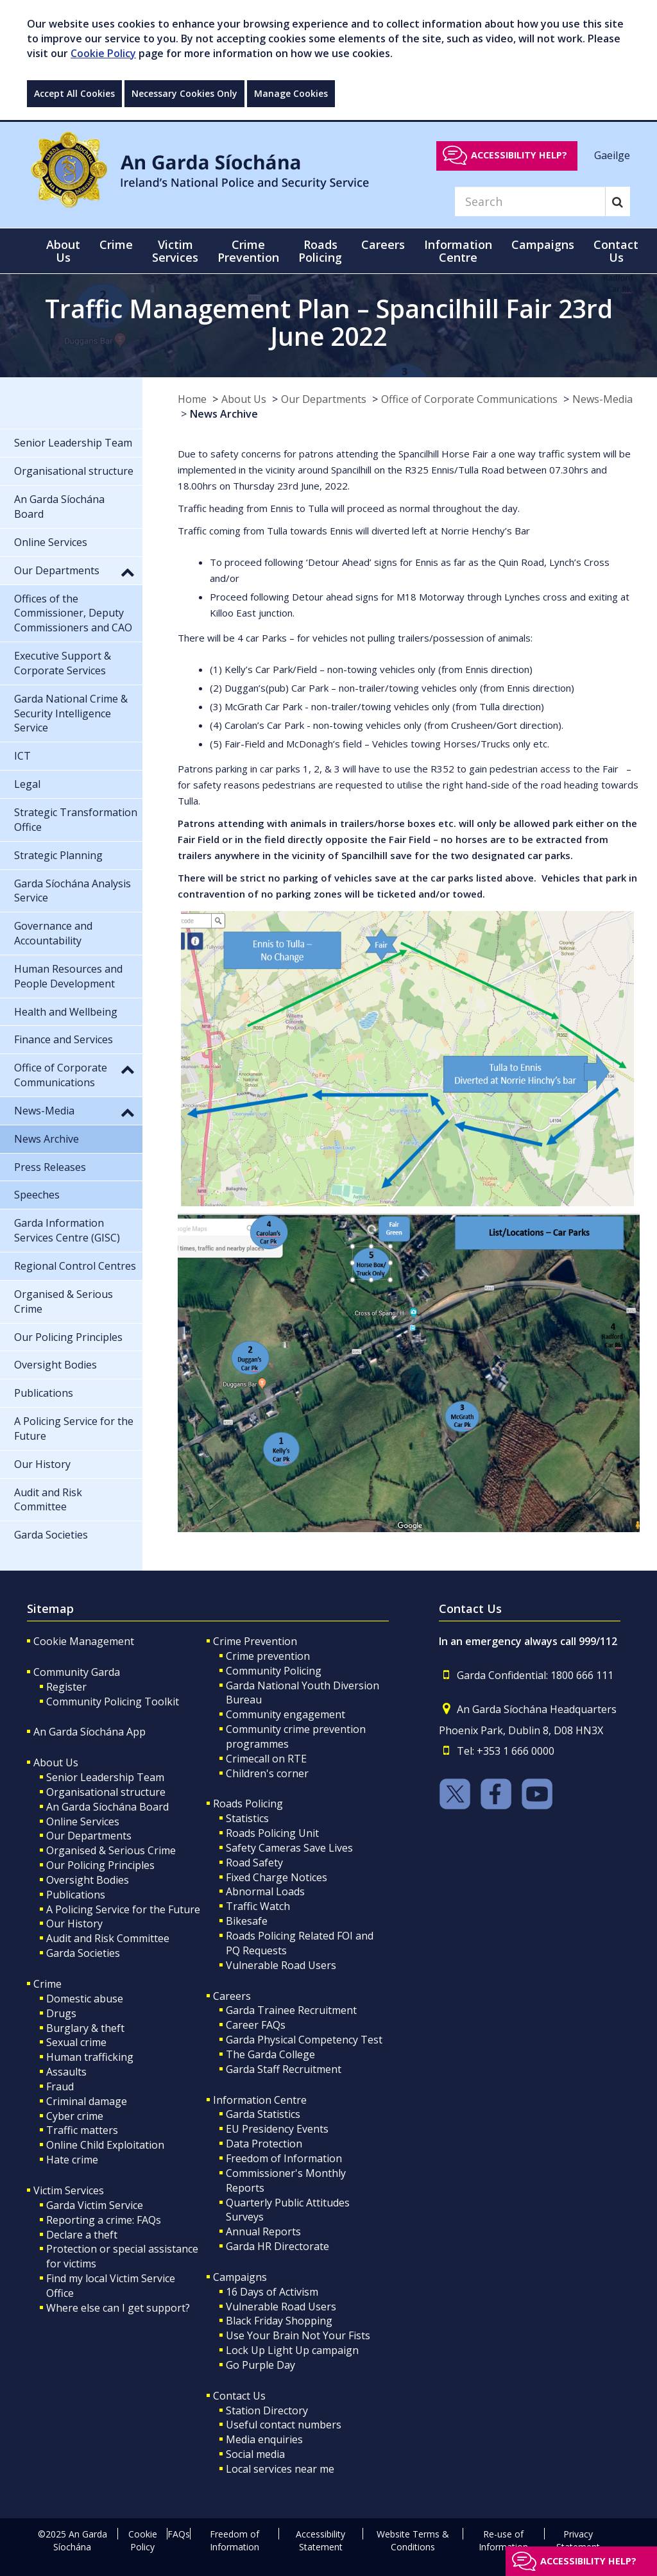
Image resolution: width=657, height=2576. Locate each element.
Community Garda (76, 1672)
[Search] (530, 201)
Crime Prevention (255, 1641)
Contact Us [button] (615, 251)
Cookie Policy (103, 53)
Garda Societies (83, 1953)
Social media (255, 2454)
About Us (243, 399)
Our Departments (323, 399)
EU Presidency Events (277, 2129)
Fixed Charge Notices (276, 1877)
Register (66, 1687)
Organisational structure (106, 1792)
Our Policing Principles (100, 1865)
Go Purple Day (260, 2365)
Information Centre (260, 2100)
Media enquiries (264, 2439)
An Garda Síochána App (89, 1732)
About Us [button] (63, 251)
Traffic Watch (258, 1906)
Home (192, 399)
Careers (232, 1996)
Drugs (61, 2013)
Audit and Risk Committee (107, 1938)
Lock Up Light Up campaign (292, 2350)
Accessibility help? (519, 155)
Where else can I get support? (118, 2308)
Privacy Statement (578, 2540)
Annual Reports (263, 2231)
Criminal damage (86, 2101)
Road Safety (254, 1862)
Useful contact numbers (283, 2425)
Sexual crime (76, 2042)
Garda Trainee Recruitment (291, 2010)
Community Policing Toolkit (112, 1701)
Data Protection (264, 2144)
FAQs (178, 2534)
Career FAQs (256, 2025)
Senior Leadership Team (105, 1777)
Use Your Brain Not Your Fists (298, 2335)
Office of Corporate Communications (469, 399)
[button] (128, 572)
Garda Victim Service (94, 2205)
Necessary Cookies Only (184, 93)
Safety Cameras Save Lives (289, 1848)
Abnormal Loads (265, 1891)
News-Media (602, 399)
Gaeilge (612, 155)
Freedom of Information (284, 2158)
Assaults (66, 2072)
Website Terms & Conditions (413, 2540)
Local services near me (280, 2469)
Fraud (60, 2086)
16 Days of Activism (272, 2292)
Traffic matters (82, 2130)
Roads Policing (248, 1803)
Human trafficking (89, 2057)
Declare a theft (81, 2235)
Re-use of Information (503, 2540)
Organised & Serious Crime (111, 1850)
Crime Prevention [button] (248, 251)
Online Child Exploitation (105, 2145)
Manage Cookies (291, 93)
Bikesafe (247, 1921)
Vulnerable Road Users (281, 1965)
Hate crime (72, 2160)
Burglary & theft (85, 2028)
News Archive (224, 414)
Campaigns (240, 2277)
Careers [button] (383, 244)
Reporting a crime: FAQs (103, 2220)
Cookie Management (83, 1641)
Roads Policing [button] (320, 251)
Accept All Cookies (74, 93)
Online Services (82, 1821)
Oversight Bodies (87, 1880)
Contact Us (239, 2396)
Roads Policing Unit (272, 1833)
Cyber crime (74, 2116)
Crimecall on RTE (266, 1759)
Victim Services (68, 2190)
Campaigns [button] (542, 244)
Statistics (247, 1818)
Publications (75, 1895)
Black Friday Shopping (279, 2321)
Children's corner (267, 1773)
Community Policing (273, 1671)
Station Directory (267, 2410)
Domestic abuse (84, 1999)
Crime (47, 1984)
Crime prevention (268, 1656)
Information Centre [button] (458, 251)
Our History (74, 1923)
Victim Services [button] (175, 251)
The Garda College (270, 2054)
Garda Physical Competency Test (304, 2040)
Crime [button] (116, 244)
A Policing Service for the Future (123, 1909)
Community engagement (285, 1714)
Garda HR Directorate (277, 2246)
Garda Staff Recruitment (283, 2069)
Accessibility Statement (320, 2540)
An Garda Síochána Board (107, 1807)
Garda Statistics (263, 2114)
